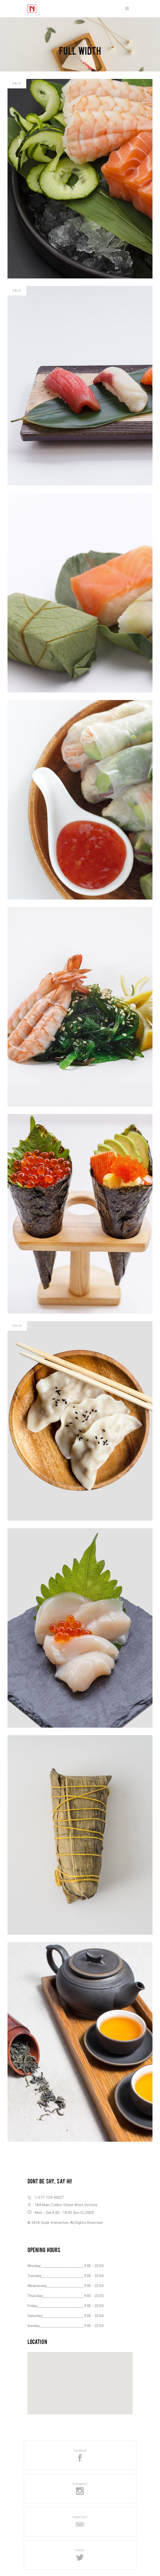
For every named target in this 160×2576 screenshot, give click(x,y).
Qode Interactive (54, 2222)
